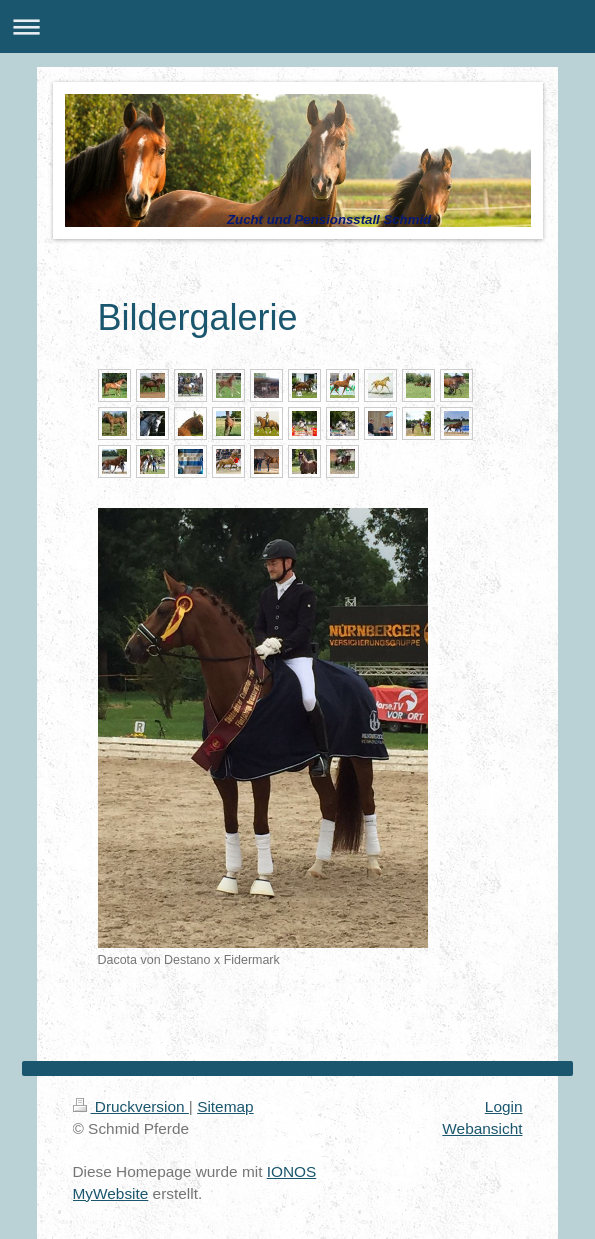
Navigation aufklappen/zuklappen (297, 26)
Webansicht (482, 1128)
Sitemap (225, 1106)
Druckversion (131, 1106)
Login (504, 1106)
